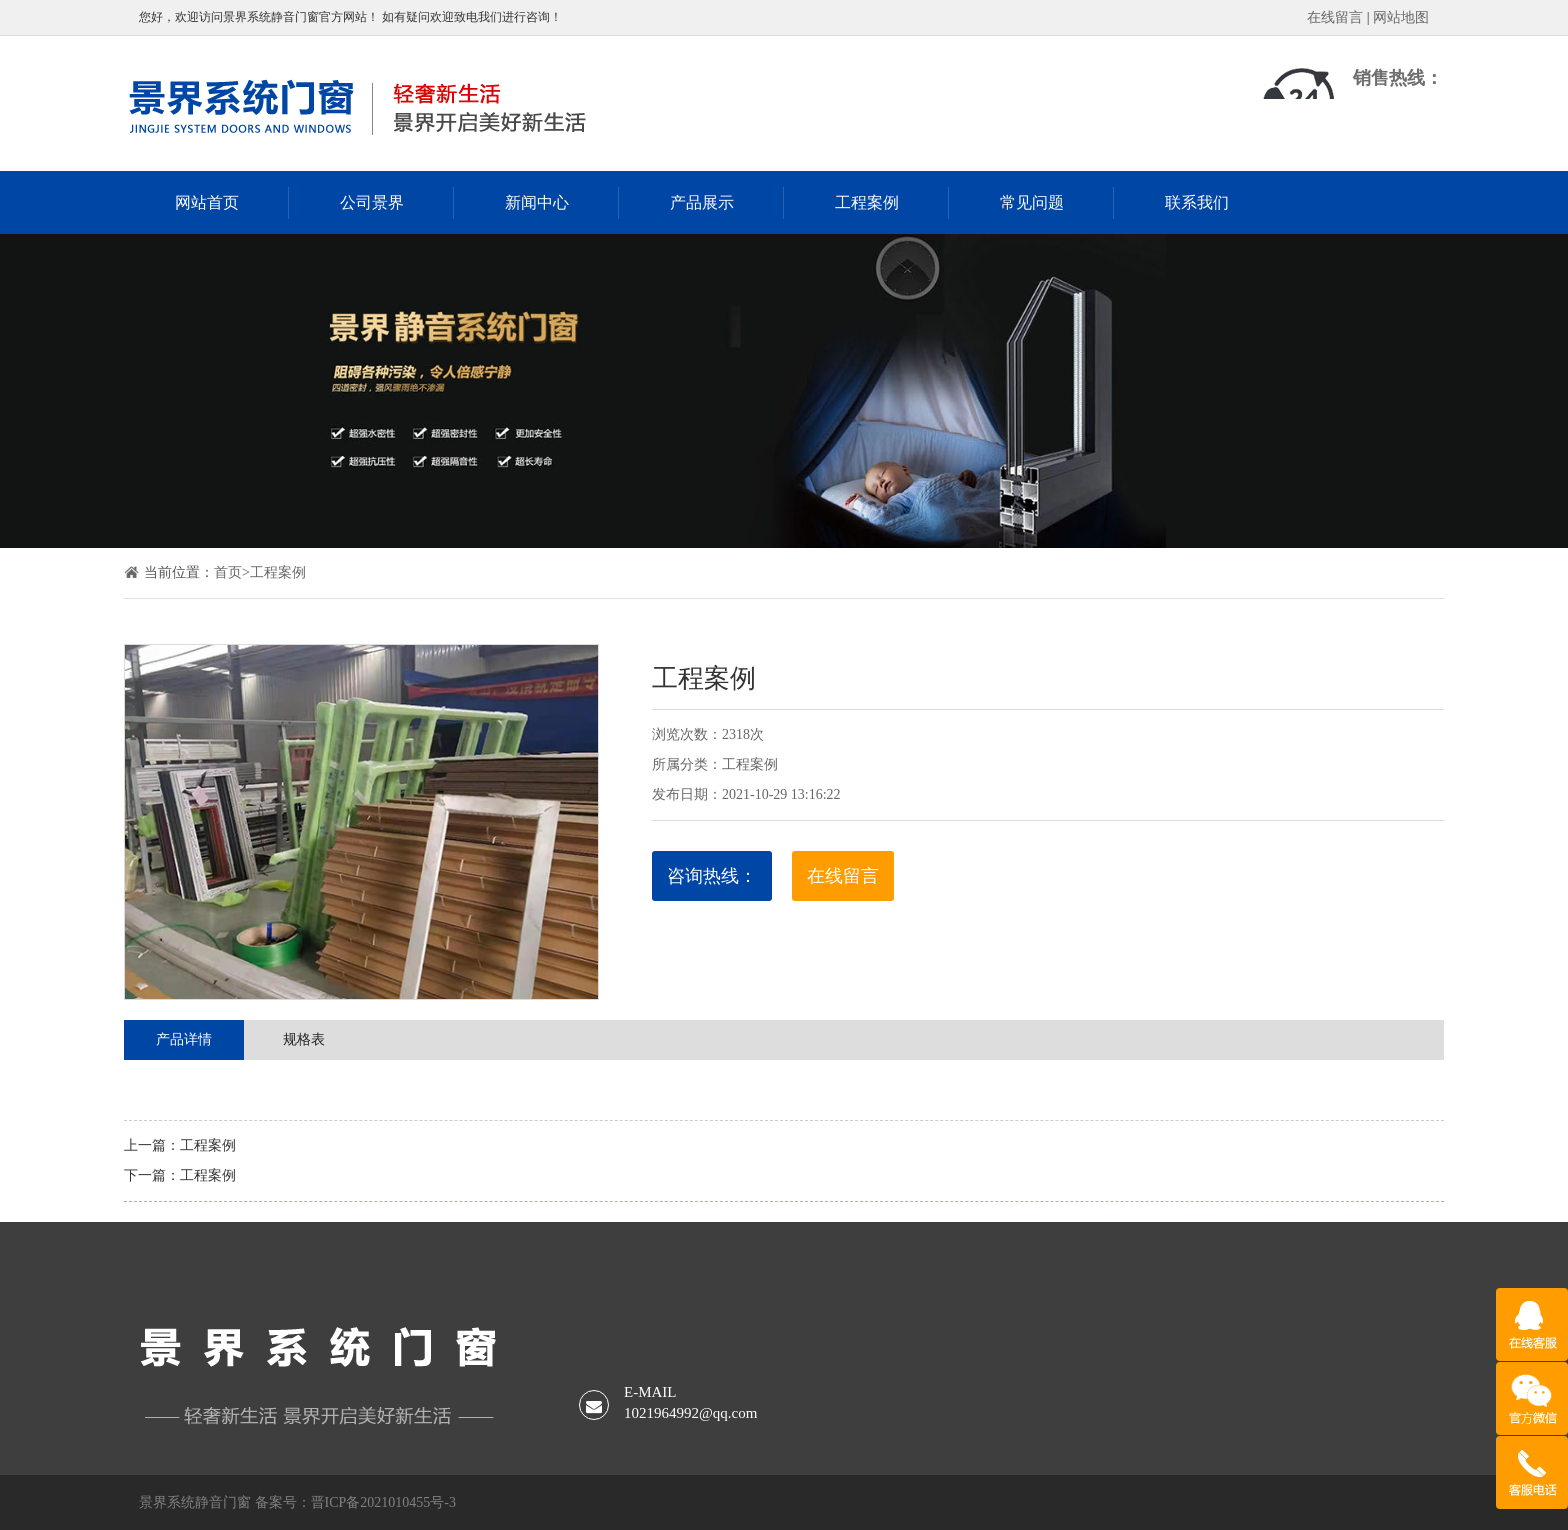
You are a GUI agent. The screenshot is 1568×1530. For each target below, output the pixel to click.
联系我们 (1197, 202)
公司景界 (372, 202)
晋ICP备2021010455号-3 (383, 1502)
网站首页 (207, 202)
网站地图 (1401, 17)
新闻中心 (537, 202)
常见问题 (1032, 202)
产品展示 (702, 202)
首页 (228, 572)
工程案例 (867, 202)
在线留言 (1335, 17)
